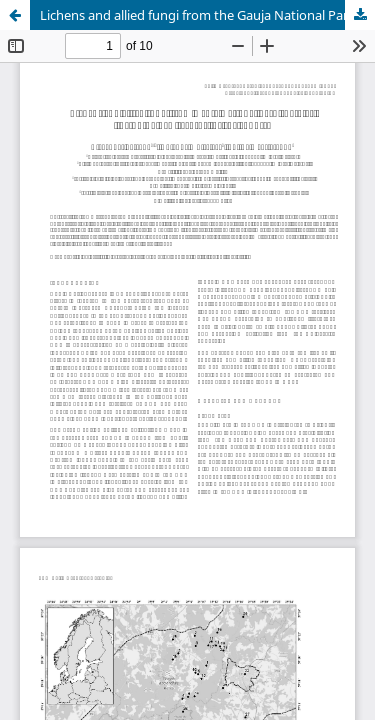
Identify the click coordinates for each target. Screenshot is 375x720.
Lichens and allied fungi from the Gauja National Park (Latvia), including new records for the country (207, 15)
